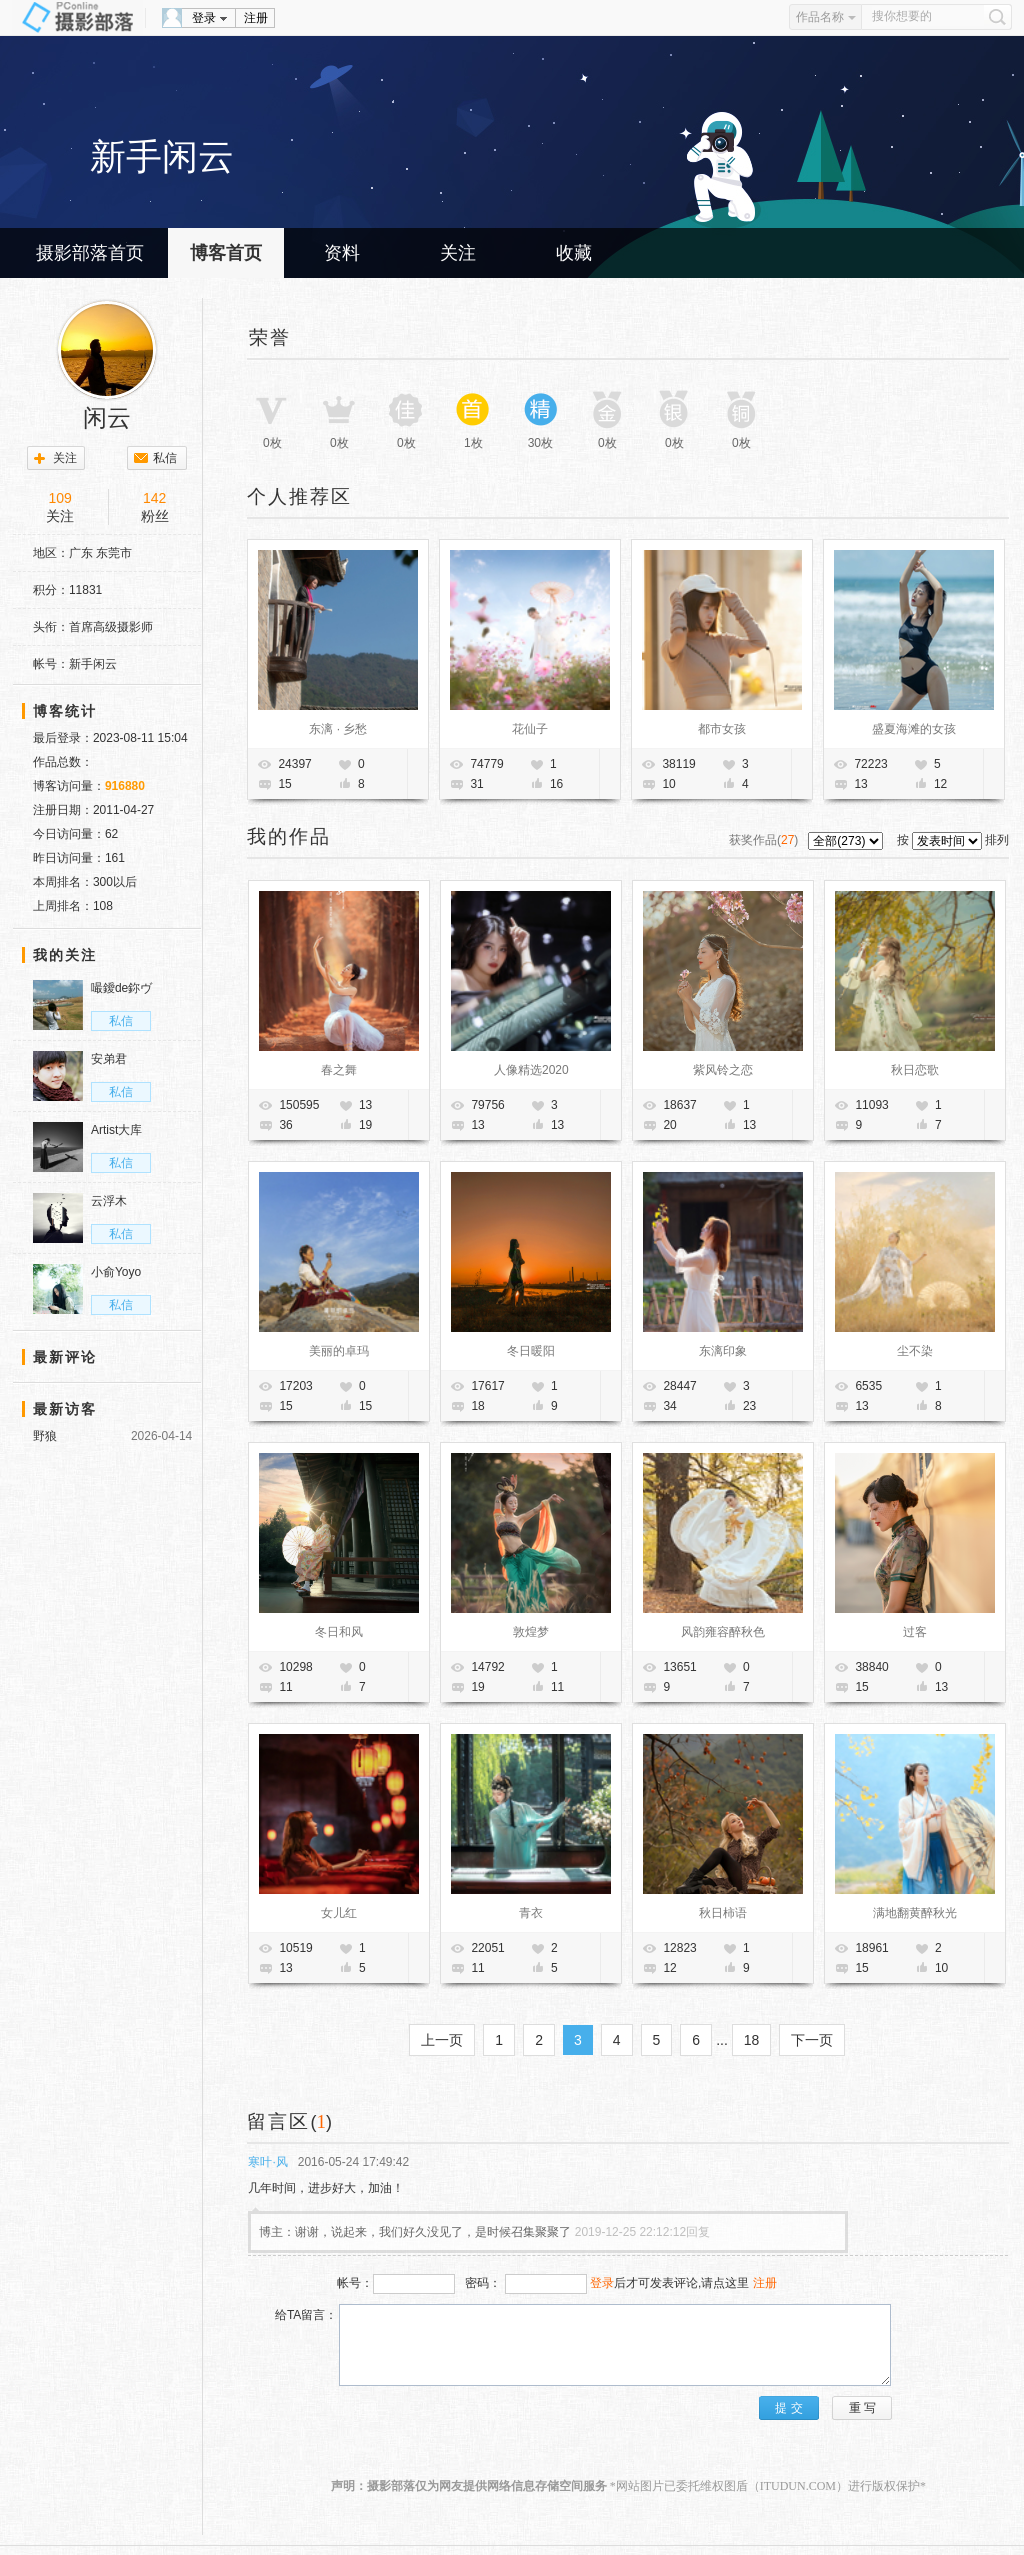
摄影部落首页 (90, 253)
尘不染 (915, 1351)
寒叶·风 (267, 2162)
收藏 (574, 253)
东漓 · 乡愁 (338, 729)
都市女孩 (722, 729)
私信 (165, 458)
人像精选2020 (531, 1070)
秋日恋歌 (915, 1070)
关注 (458, 253)
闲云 (107, 418)
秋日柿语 (723, 1913)
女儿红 (339, 1913)
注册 (256, 18)
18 (752, 2040)
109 (60, 498)
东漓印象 (723, 1351)
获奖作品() (765, 840)
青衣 (531, 1913)
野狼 (45, 1436)
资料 (342, 253)
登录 (204, 18)
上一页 (442, 2040)
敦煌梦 (531, 1632)
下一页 (812, 2040)
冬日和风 (339, 1632)
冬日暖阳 (531, 1351)
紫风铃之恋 (723, 1070)
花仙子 (530, 729)
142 (154, 498)
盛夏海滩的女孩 (914, 729)
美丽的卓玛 (339, 1351)
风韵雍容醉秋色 (723, 1632)
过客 (915, 1632)
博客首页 (226, 253)
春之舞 (339, 1070)
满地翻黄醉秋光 (915, 1913)
